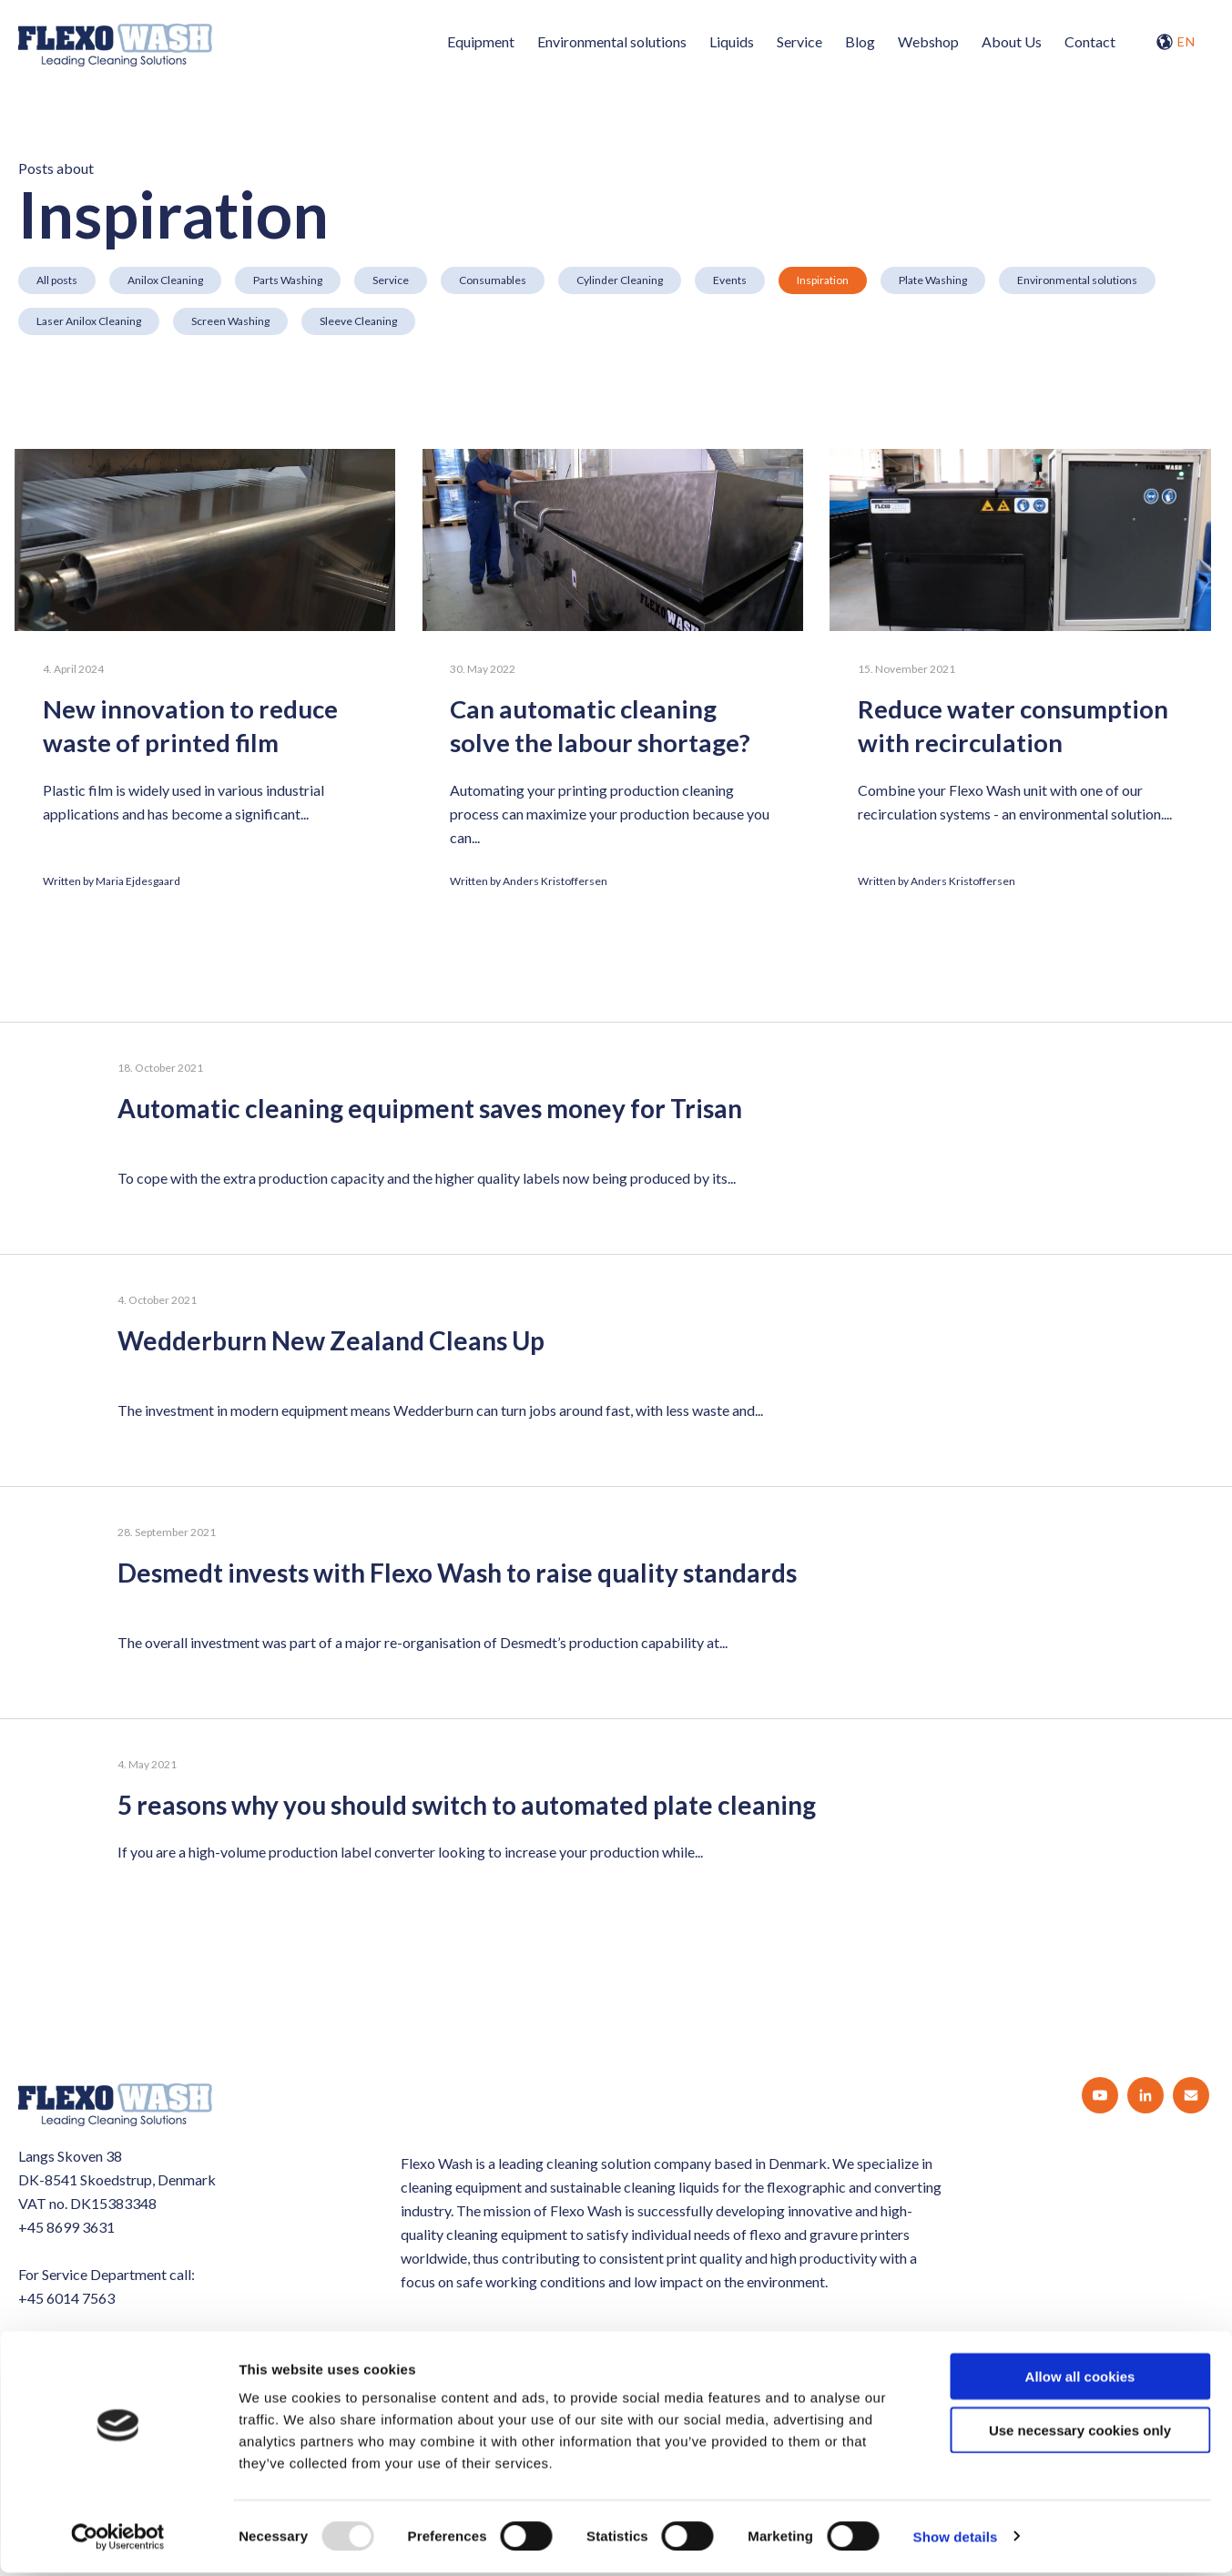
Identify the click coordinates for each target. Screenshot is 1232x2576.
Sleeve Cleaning (358, 321)
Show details (955, 2540)
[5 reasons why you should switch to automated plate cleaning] (616, 1821)
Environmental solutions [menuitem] (612, 41)
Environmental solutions (1077, 280)
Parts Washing (287, 280)
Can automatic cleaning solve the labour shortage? (605, 726)
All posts (56, 280)
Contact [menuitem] (1089, 41)
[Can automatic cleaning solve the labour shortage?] (614, 540)
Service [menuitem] (799, 41)
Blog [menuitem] (860, 41)
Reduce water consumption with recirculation (1022, 726)
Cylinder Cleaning (619, 280)
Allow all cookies (1080, 2380)
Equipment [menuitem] (480, 41)
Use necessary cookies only (1080, 2433)
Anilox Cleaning (165, 280)
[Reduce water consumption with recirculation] (1025, 540)
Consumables (492, 280)
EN (1176, 42)
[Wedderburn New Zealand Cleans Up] (616, 1371)
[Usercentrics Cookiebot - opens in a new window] (118, 2540)
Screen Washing (230, 321)
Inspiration (823, 280)
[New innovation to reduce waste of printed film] (205, 540)
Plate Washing (933, 280)
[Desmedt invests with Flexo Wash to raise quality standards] (616, 1603)
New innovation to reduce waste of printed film (193, 726)
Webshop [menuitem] (928, 41)
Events (730, 280)
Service (390, 280)
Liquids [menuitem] (731, 41)
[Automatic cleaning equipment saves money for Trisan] (616, 1139)
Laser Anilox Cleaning (88, 321)
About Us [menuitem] (1012, 41)
